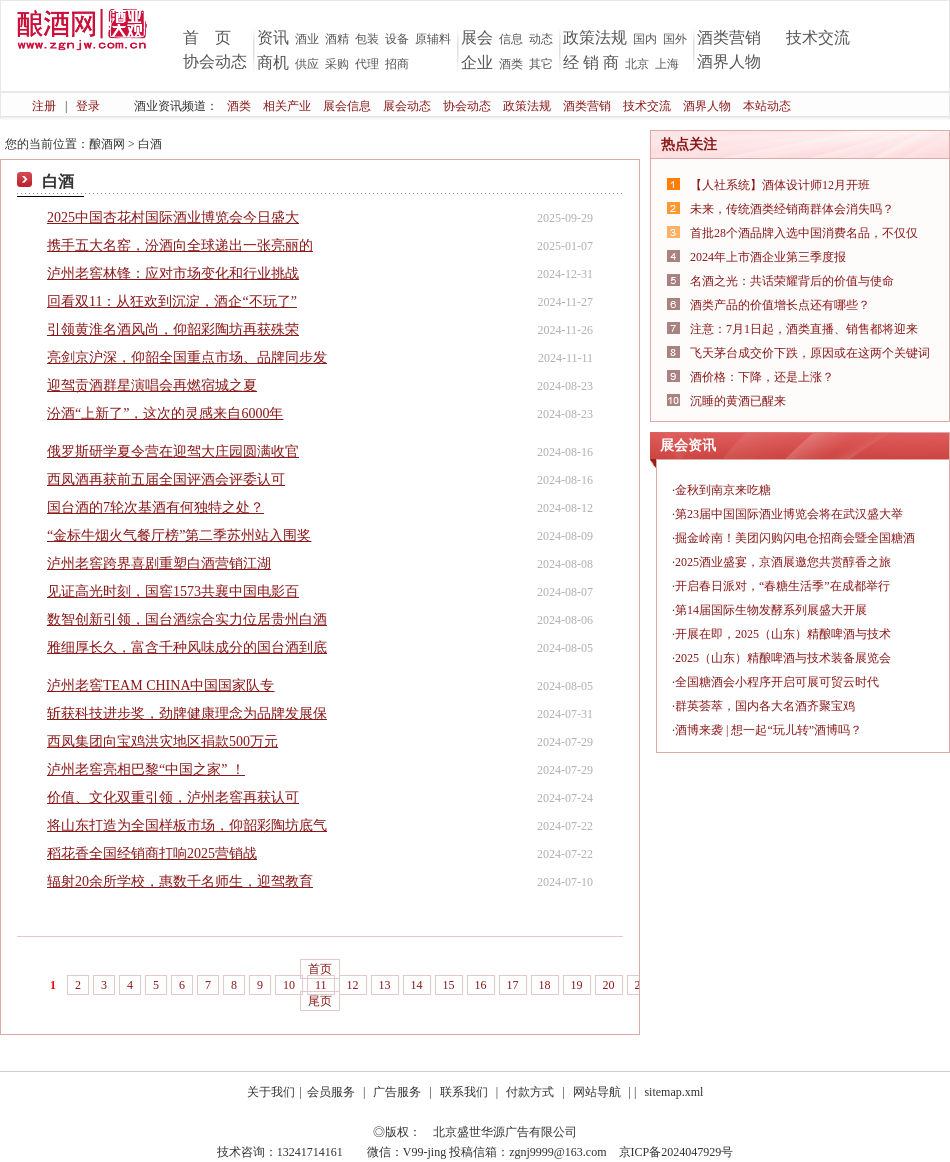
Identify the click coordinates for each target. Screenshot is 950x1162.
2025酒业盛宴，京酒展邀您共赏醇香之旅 (783, 562)
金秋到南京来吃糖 (723, 490)
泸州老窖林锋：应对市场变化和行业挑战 (173, 273)
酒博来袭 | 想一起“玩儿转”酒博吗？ (768, 730)
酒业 (307, 39)
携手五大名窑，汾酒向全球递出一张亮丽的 (180, 245)
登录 (88, 106)
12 (353, 985)
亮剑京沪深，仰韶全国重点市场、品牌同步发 (187, 357)
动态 (541, 39)
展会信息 (347, 106)
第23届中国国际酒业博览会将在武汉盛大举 (789, 514)
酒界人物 (729, 61)
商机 (273, 62)
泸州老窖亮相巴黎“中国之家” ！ (146, 769)
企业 (477, 62)
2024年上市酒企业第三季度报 (768, 257)
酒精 (337, 39)
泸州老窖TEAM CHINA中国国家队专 (161, 685)
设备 (397, 39)
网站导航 (597, 1092)
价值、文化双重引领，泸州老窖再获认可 (173, 797)
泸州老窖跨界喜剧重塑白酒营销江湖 (159, 563)
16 (481, 985)
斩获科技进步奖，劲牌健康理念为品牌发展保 (187, 713)
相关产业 (287, 106)
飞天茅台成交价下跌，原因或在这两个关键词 (810, 353)
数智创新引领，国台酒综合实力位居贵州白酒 (187, 619)
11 (321, 985)
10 (289, 985)
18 (545, 985)
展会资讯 (688, 445)
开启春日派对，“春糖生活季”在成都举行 (782, 586)
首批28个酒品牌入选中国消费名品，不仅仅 (804, 233)
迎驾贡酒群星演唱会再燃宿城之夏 (152, 385)
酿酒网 (107, 144)
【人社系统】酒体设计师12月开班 (780, 185)
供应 (307, 64)
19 (577, 985)
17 (513, 985)
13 (385, 985)
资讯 (273, 37)
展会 (477, 37)
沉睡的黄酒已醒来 (738, 401)
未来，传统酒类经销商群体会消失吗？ (792, 209)
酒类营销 (729, 37)
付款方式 (530, 1092)
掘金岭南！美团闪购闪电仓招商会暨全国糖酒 (795, 538)
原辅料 (433, 39)
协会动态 (215, 61)
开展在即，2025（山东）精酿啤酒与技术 (783, 634)
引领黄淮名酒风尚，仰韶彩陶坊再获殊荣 (173, 329)
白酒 (150, 144)
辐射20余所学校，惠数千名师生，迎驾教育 (180, 881)
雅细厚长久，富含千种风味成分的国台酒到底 (187, 647)
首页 (320, 969)
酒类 (511, 64)
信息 (511, 39)
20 (609, 985)
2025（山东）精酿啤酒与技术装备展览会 (783, 658)
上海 (667, 64)
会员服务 (331, 1092)
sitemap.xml (673, 1092)
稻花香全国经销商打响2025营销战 (152, 853)
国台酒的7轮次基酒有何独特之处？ (155, 507)
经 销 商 (591, 62)
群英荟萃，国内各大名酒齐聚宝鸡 (765, 706)
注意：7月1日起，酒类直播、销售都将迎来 (804, 329)
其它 (541, 64)
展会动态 (407, 106)
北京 (637, 64)
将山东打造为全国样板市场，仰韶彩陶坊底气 (187, 825)
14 (417, 985)
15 (449, 985)
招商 (397, 64)
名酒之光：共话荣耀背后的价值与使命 (792, 281)
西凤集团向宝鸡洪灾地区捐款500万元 (162, 741)
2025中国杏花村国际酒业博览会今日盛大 (173, 217)
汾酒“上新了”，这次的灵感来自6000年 (165, 413)
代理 (367, 64)
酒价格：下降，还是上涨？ (762, 377)
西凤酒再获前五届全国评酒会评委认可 (166, 479)
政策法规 (595, 37)
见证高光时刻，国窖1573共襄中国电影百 (173, 591)
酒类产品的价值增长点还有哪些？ (780, 305)
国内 (645, 39)
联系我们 (464, 1092)
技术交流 (818, 37)
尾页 (320, 1001)
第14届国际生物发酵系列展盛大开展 (771, 610)
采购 (337, 64)
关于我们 (271, 1092)
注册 (44, 106)
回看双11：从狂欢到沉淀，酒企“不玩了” (172, 301)
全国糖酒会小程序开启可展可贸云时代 (777, 682)
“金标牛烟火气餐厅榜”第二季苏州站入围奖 (179, 535)
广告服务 (397, 1092)
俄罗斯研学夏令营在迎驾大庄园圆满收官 (173, 451)
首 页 (207, 37)
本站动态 (767, 106)
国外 (675, 39)
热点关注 (689, 144)
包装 (367, 39)
